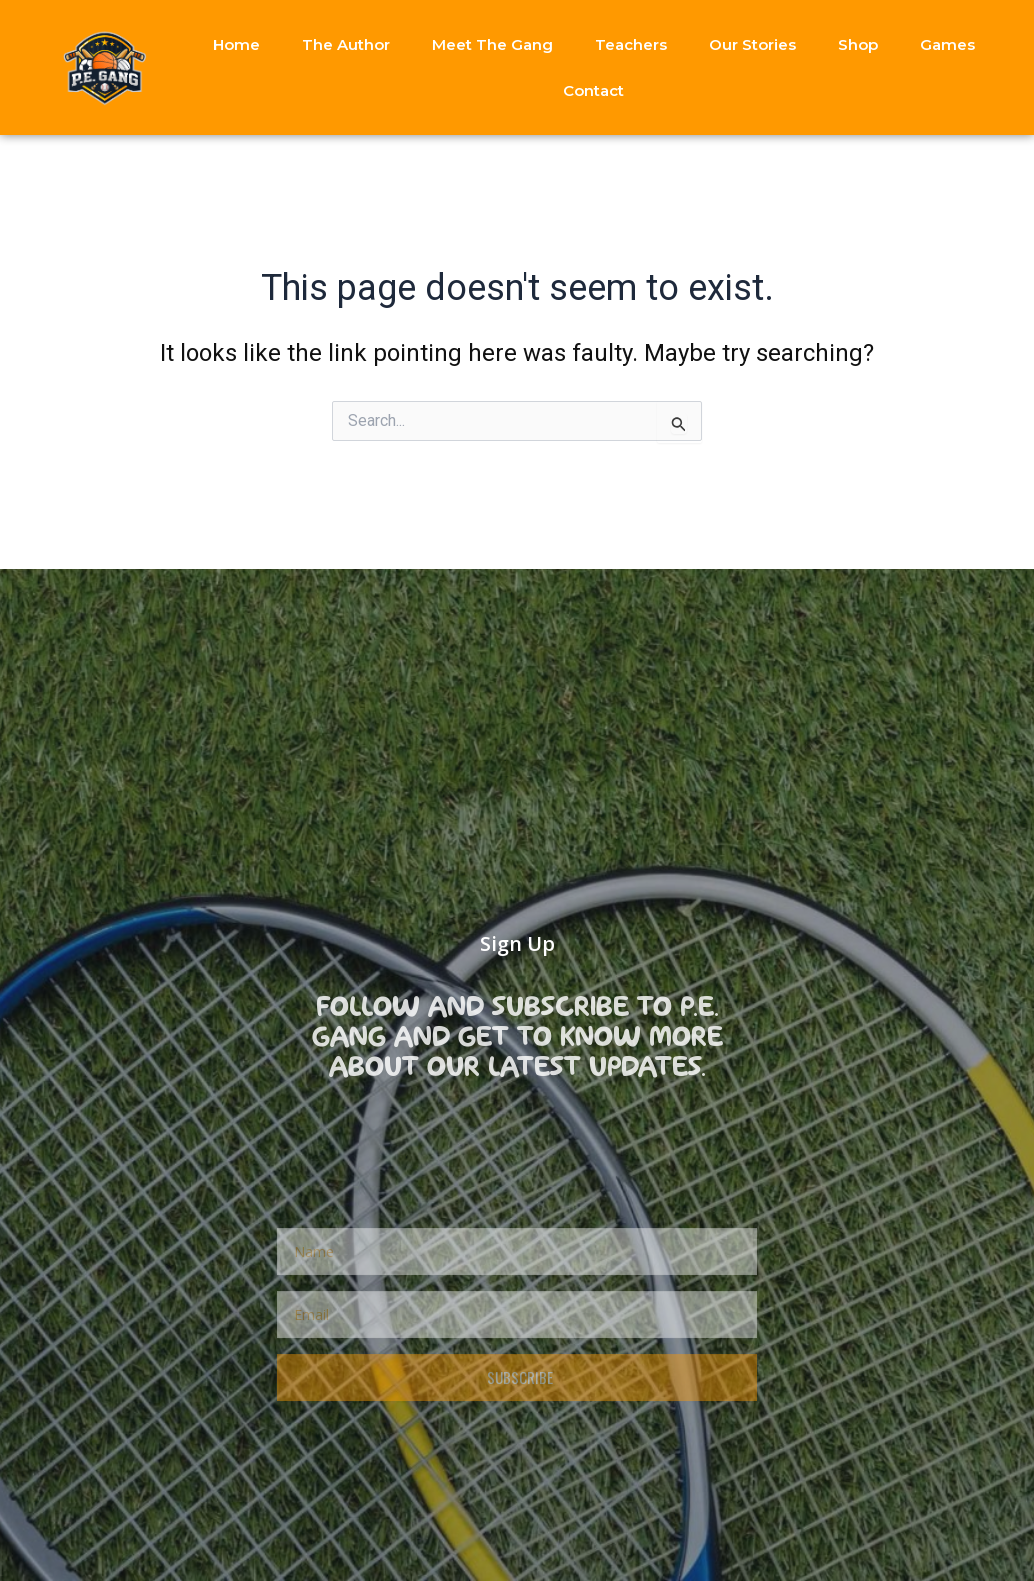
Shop (858, 44)
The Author (346, 44)
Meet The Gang (492, 44)
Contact (593, 90)
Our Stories (752, 44)
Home (236, 44)
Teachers (631, 44)
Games (947, 44)
